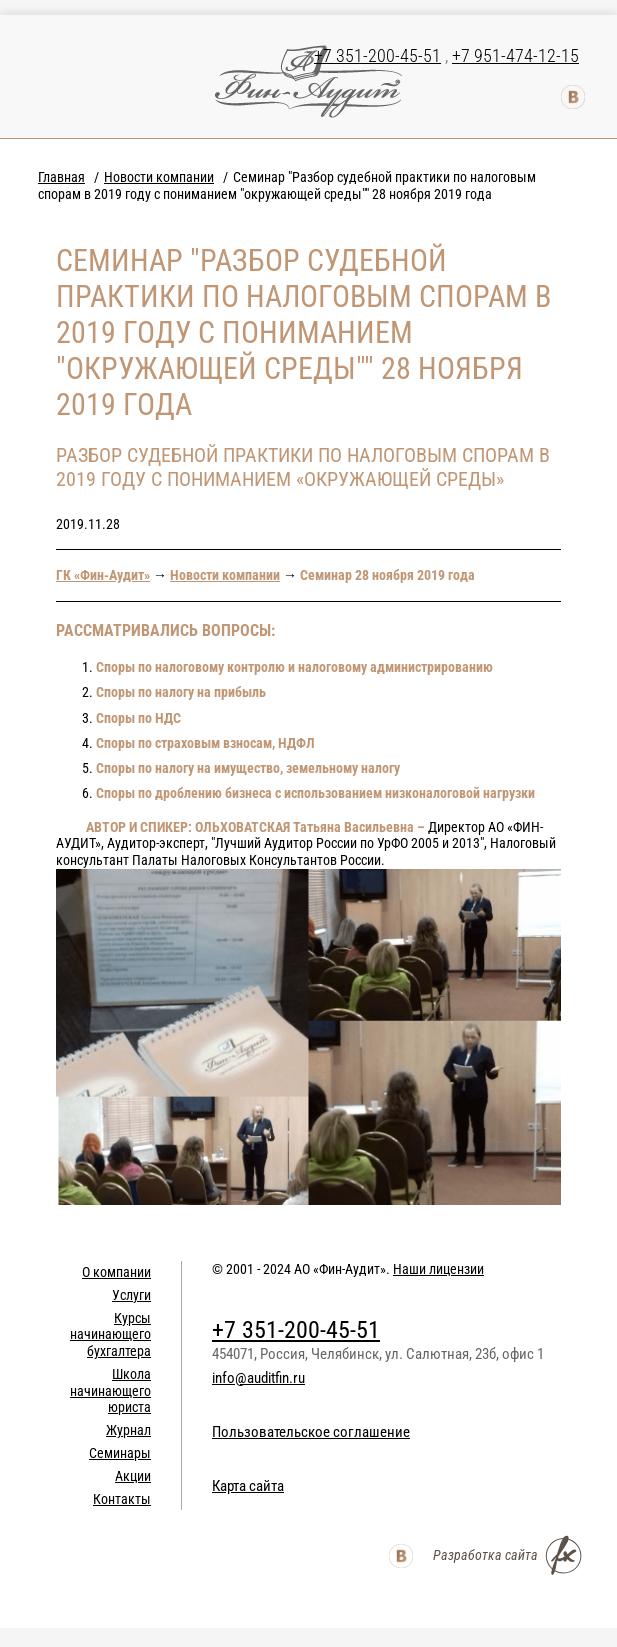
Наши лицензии (438, 1269)
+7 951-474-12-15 (515, 55)
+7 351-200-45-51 (377, 55)
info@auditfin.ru (258, 1378)
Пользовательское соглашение (311, 1432)
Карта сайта (248, 1486)
